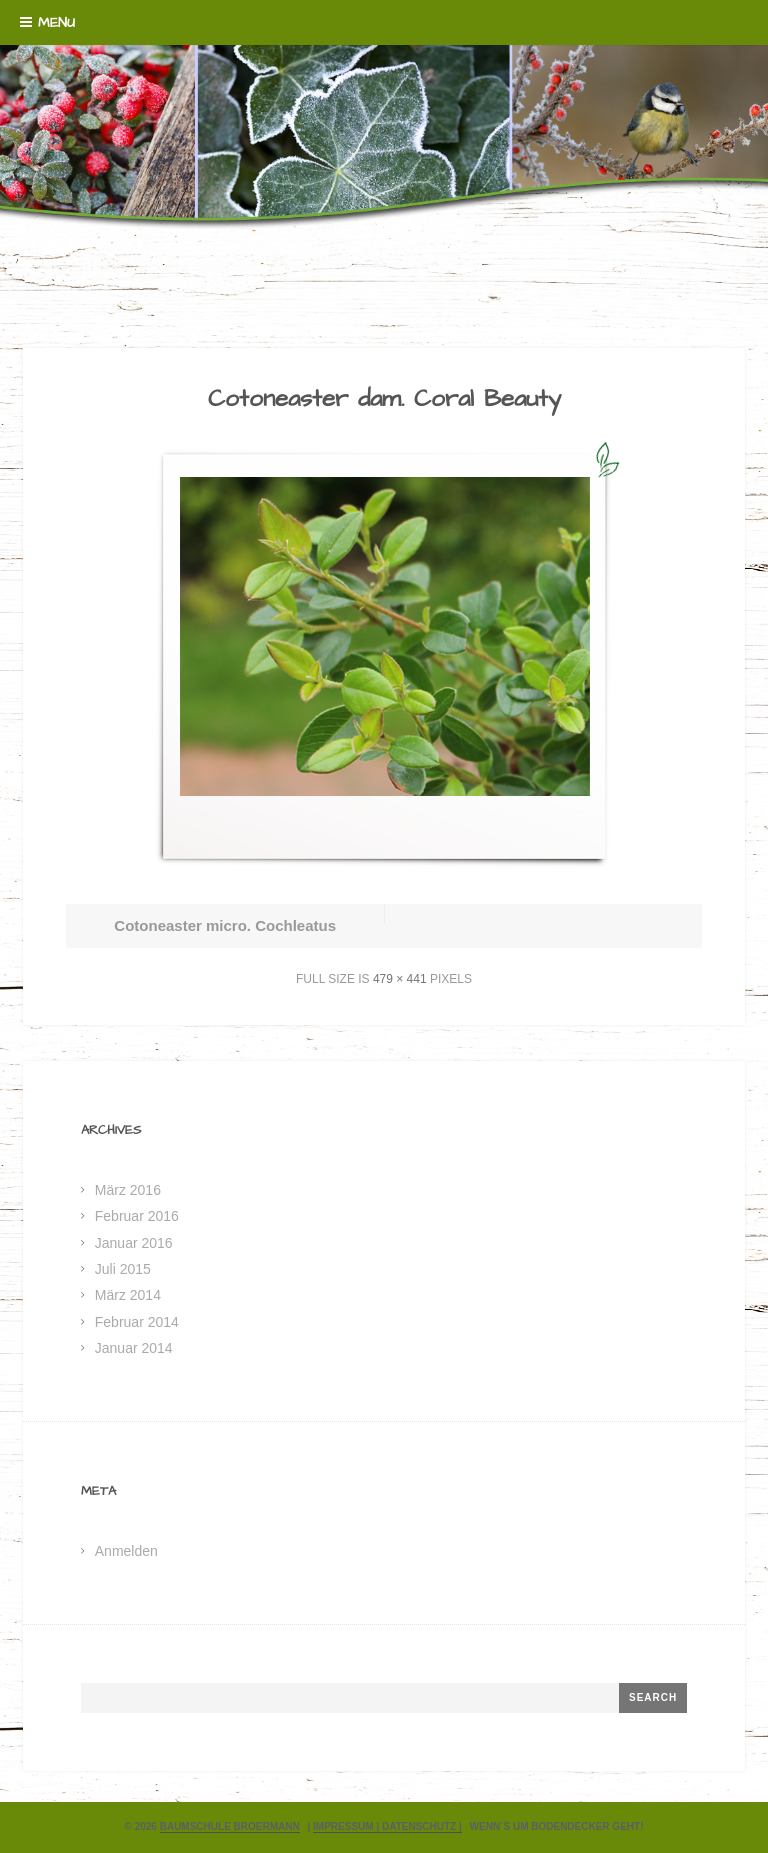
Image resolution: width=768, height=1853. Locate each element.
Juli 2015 (123, 1269)
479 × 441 (400, 979)
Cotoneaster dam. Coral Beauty (384, 399)
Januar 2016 (134, 1243)
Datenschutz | (422, 1826)
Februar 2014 (137, 1322)
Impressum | (347, 1826)
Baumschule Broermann (230, 1826)
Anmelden (126, 1551)
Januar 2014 (134, 1348)
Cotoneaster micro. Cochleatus (225, 925)
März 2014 (128, 1295)
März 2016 (128, 1190)
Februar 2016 (137, 1216)
